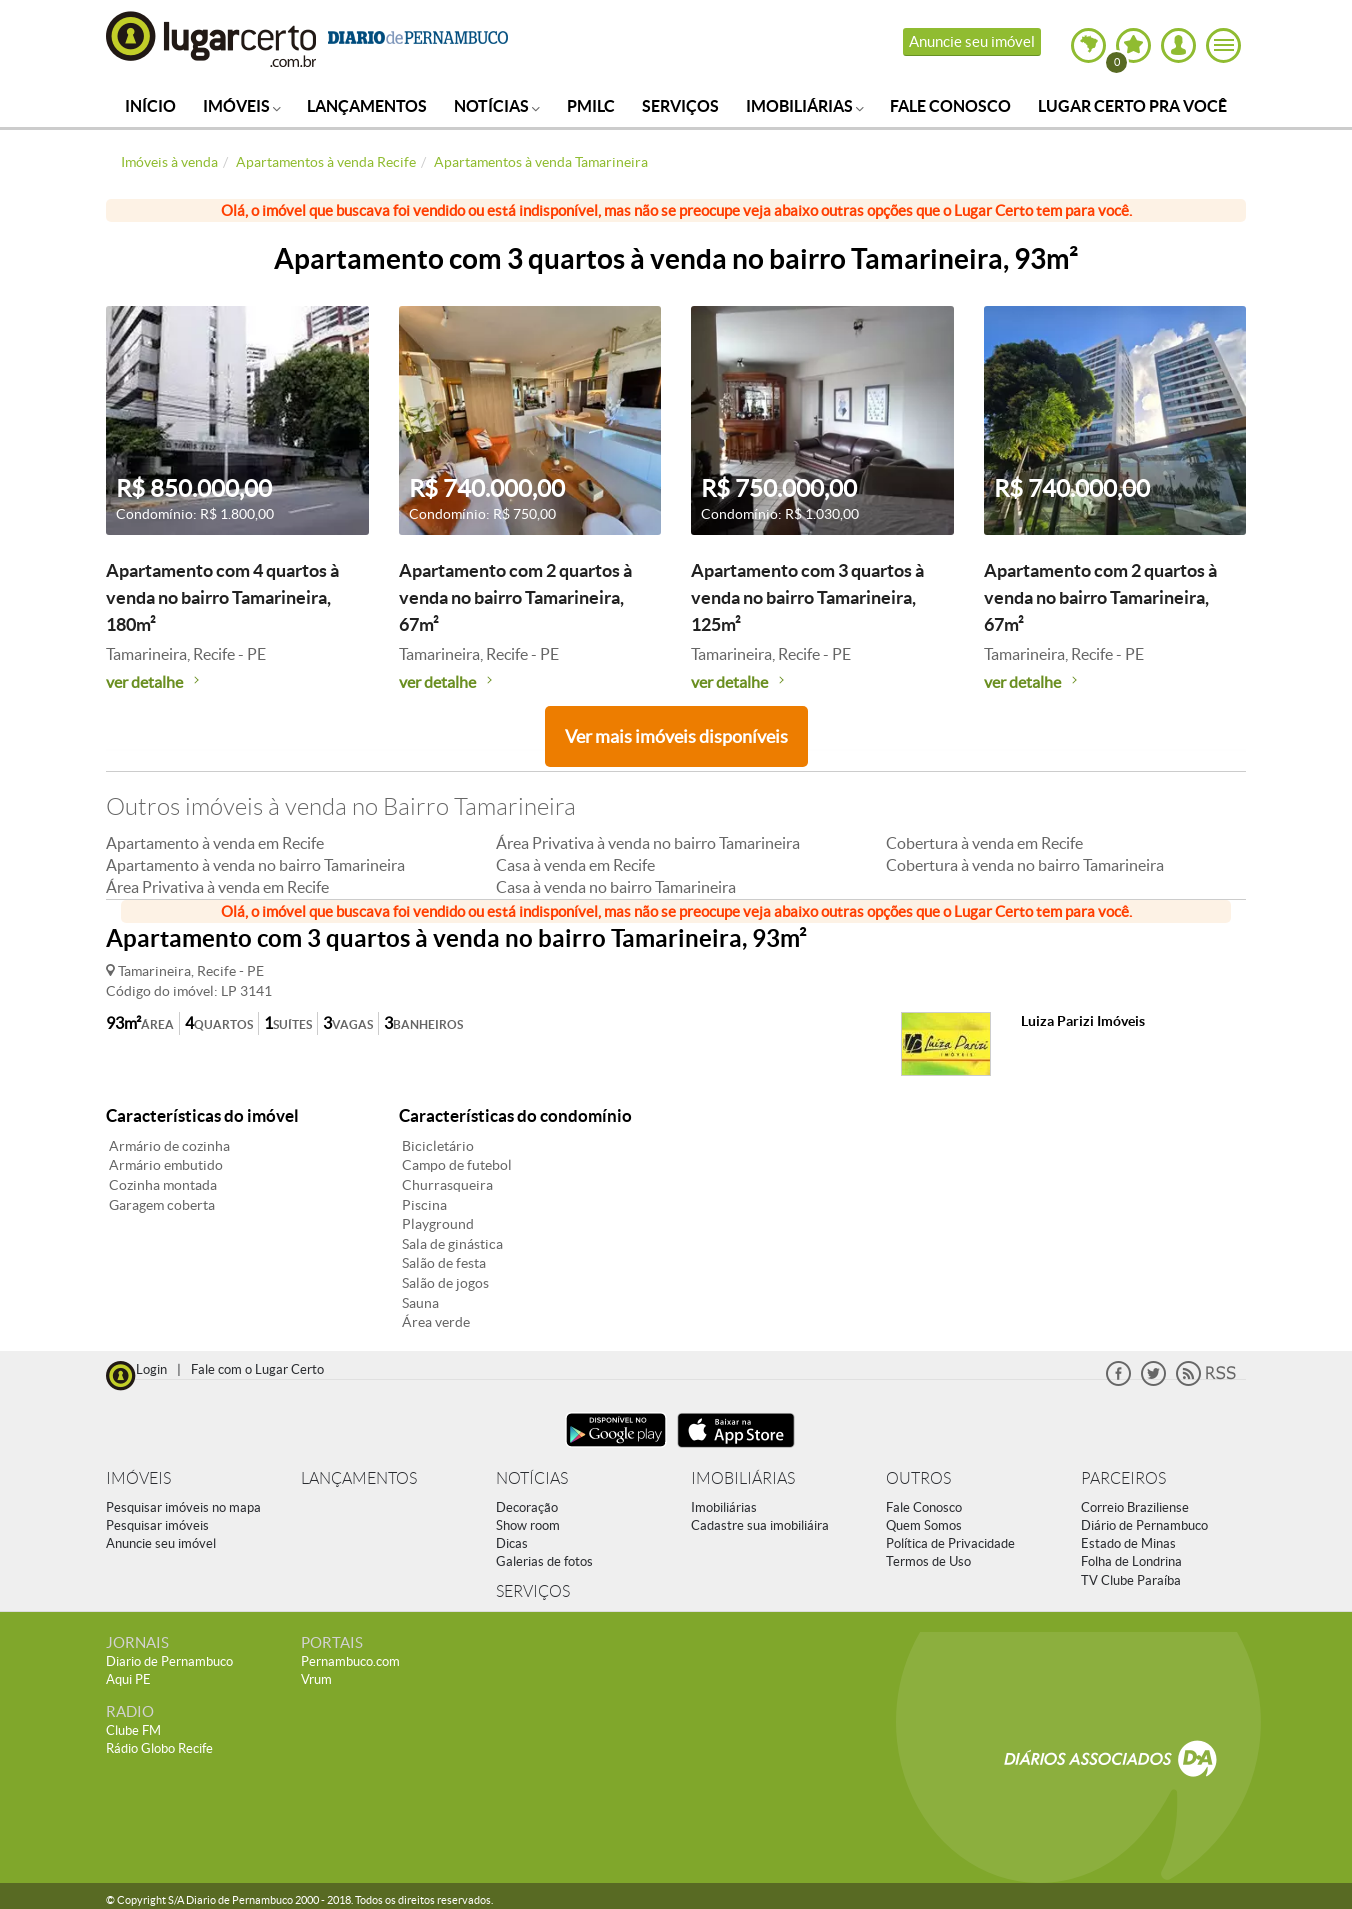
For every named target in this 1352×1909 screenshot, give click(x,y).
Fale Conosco (950, 106)
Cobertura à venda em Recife (984, 843)
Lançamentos (367, 106)
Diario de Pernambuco (169, 1661)
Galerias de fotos (544, 1561)
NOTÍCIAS (532, 1478)
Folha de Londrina (1131, 1561)
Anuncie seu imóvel (972, 41)
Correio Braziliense (1135, 1507)
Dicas (512, 1543)
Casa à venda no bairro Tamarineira (616, 887)
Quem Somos (924, 1525)
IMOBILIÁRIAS (743, 1478)
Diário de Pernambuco (1144, 1525)
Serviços (680, 106)
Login (151, 1369)
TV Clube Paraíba (1131, 1580)
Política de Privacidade (950, 1543)
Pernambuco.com (350, 1661)
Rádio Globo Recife (159, 1748)
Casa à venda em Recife (575, 865)
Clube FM (133, 1730)
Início (150, 106)
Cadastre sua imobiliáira (760, 1525)
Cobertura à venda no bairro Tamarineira (1025, 865)
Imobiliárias (805, 106)
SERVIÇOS (533, 1591)
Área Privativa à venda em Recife (217, 887)
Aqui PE (128, 1679)
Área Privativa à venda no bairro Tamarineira (648, 843)
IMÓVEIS (138, 1478)
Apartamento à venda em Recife (215, 843)
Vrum (316, 1679)
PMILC (591, 106)
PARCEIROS (1123, 1478)
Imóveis (242, 106)
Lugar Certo (212, 38)
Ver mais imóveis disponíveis (676, 736)
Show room (528, 1525)
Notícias (497, 106)
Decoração (527, 1507)
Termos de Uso (928, 1561)
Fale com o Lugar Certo (257, 1369)
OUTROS (918, 1478)
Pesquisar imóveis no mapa (183, 1507)
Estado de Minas (1128, 1543)
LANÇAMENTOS (359, 1478)
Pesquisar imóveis (157, 1525)
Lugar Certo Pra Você (1132, 106)
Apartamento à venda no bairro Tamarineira (255, 865)
